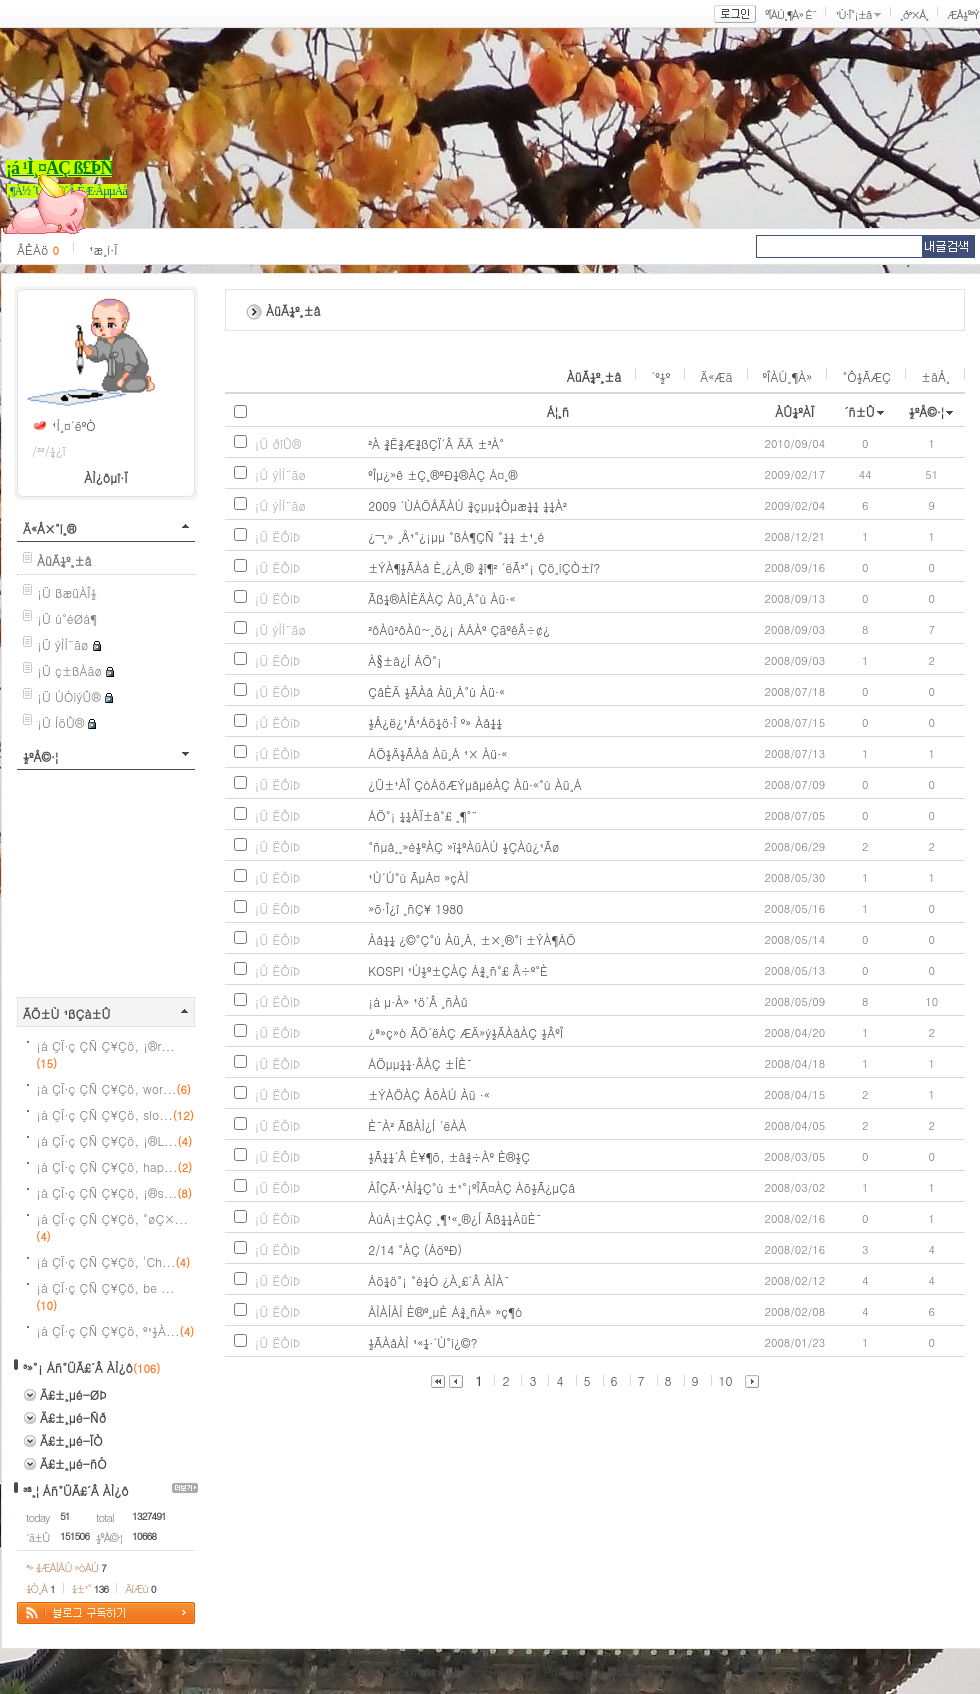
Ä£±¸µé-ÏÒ (71, 1440)
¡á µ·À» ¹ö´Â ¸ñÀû (418, 1001)
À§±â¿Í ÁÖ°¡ (405, 660)
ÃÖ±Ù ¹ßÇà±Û (67, 1013)
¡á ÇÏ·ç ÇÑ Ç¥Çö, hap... (114, 1166)
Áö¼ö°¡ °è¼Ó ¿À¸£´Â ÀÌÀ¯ (439, 1280)
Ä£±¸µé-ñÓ (73, 1463)
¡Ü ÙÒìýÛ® (69, 696)
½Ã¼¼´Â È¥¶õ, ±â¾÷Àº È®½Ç (449, 1156)
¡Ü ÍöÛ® (60, 722)
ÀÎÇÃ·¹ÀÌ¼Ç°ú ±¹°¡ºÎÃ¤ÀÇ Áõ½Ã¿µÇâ (471, 1187)
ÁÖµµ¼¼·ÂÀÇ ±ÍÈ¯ (420, 1063)
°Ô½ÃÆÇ (866, 376)
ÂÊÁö (38, 249)
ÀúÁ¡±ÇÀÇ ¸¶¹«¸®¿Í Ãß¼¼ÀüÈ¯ (455, 1218)
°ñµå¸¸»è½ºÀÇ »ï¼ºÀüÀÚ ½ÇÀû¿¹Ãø (463, 846)
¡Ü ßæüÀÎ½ (67, 592)
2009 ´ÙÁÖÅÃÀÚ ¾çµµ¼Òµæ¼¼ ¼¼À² (467, 505)
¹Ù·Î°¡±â (853, 14)
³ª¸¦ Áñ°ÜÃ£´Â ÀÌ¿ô (76, 1490)
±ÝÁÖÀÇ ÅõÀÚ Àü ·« (429, 1094)
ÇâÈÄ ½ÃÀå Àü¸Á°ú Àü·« (436, 691)
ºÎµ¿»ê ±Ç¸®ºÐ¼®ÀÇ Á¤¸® (442, 474)
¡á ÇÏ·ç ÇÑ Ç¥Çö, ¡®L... (114, 1140)
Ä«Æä (716, 376)
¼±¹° (90, 1588)
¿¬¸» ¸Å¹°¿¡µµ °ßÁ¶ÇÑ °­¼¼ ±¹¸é (456, 536)
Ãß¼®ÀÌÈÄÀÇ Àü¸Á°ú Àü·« (441, 598)
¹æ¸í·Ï (103, 249)
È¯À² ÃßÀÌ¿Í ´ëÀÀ (417, 1125)
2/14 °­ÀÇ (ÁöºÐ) (415, 1249)
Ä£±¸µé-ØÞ (73, 1394)
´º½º (660, 376)
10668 (144, 1536)
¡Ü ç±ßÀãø (69, 670)
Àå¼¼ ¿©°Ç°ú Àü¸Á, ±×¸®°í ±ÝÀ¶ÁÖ (472, 939)
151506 (74, 1536)
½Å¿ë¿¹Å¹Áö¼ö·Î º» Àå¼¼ (435, 722)
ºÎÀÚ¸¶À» (788, 376)
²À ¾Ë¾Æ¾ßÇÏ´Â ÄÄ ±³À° (436, 443)
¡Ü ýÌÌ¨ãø (63, 644)
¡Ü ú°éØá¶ (67, 618)
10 (726, 1380)
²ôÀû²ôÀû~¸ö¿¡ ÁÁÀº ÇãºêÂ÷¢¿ (459, 629)
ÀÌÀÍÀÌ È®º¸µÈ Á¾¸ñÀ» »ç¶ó (445, 1311)
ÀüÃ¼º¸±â (594, 376)
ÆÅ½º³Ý (963, 14)
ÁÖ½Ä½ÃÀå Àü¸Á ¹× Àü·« (437, 753)
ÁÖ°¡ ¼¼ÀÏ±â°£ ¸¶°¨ (422, 815)
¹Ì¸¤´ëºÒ (74, 425)
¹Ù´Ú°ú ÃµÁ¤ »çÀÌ (418, 877)
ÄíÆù (140, 1588)
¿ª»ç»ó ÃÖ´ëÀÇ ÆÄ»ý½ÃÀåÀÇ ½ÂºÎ (465, 1032)
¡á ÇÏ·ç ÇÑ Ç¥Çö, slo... (115, 1114)
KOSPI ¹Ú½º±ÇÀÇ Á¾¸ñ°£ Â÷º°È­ (458, 970)
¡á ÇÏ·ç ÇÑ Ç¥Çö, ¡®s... (114, 1192)
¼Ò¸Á (40, 1588)
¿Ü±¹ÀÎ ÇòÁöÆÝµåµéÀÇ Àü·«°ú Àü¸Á (475, 784)
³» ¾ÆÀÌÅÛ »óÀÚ (66, 1567)
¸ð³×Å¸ (914, 14)
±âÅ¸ (935, 376)
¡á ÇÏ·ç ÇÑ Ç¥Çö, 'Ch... (113, 1261)
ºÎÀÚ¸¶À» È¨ (790, 14)
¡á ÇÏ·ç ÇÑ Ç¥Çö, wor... (113, 1088)
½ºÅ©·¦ (40, 756)
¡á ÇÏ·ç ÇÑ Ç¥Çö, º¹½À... (115, 1330)
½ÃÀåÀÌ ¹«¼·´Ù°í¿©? (422, 1342)
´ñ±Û (859, 411)
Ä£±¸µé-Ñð (73, 1417)
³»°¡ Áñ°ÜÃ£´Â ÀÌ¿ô (78, 1367)
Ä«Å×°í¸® (49, 528)
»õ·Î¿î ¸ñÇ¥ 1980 (415, 908)
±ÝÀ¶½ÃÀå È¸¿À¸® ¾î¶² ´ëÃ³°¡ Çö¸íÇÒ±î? (484, 567)
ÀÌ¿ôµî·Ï (106, 477)
